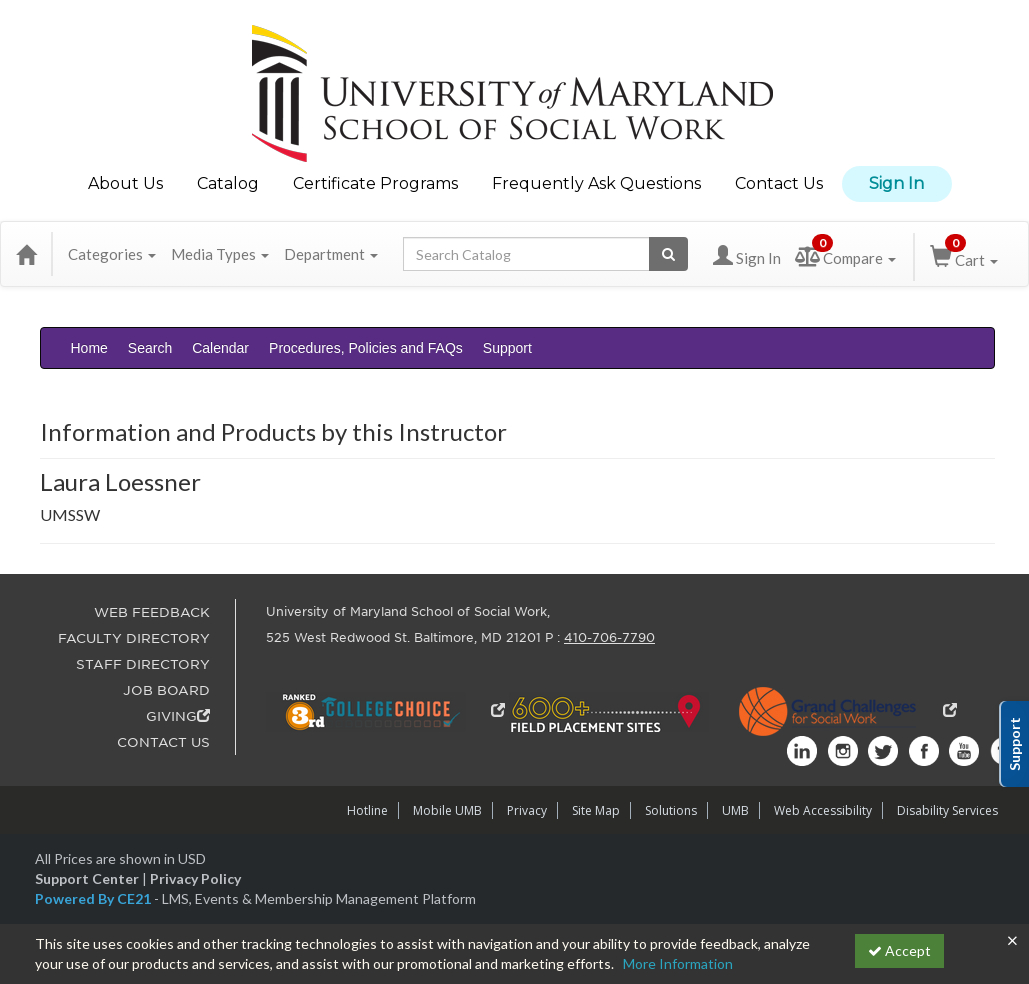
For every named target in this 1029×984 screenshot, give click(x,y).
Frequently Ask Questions (596, 183)
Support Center (87, 878)
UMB (735, 810)
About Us (125, 183)
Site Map (596, 810)
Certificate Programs (375, 183)
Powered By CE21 (94, 898)
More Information (678, 963)
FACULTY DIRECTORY (134, 638)
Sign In (896, 183)
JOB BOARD (166, 690)
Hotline (367, 810)
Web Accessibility (823, 810)
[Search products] (668, 254)
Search (150, 348)
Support (507, 348)
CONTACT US (163, 742)
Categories (112, 254)
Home (89, 348)
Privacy (527, 810)
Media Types (220, 254)
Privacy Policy (195, 878)
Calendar (220, 348)
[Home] (26, 254)
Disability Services (947, 810)
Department (331, 254)
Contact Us (779, 183)
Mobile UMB (447, 810)
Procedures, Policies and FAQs (366, 348)
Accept (899, 950)
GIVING (178, 716)
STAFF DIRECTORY (143, 664)
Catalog (228, 183)
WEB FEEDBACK (152, 612)
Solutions (671, 810)
